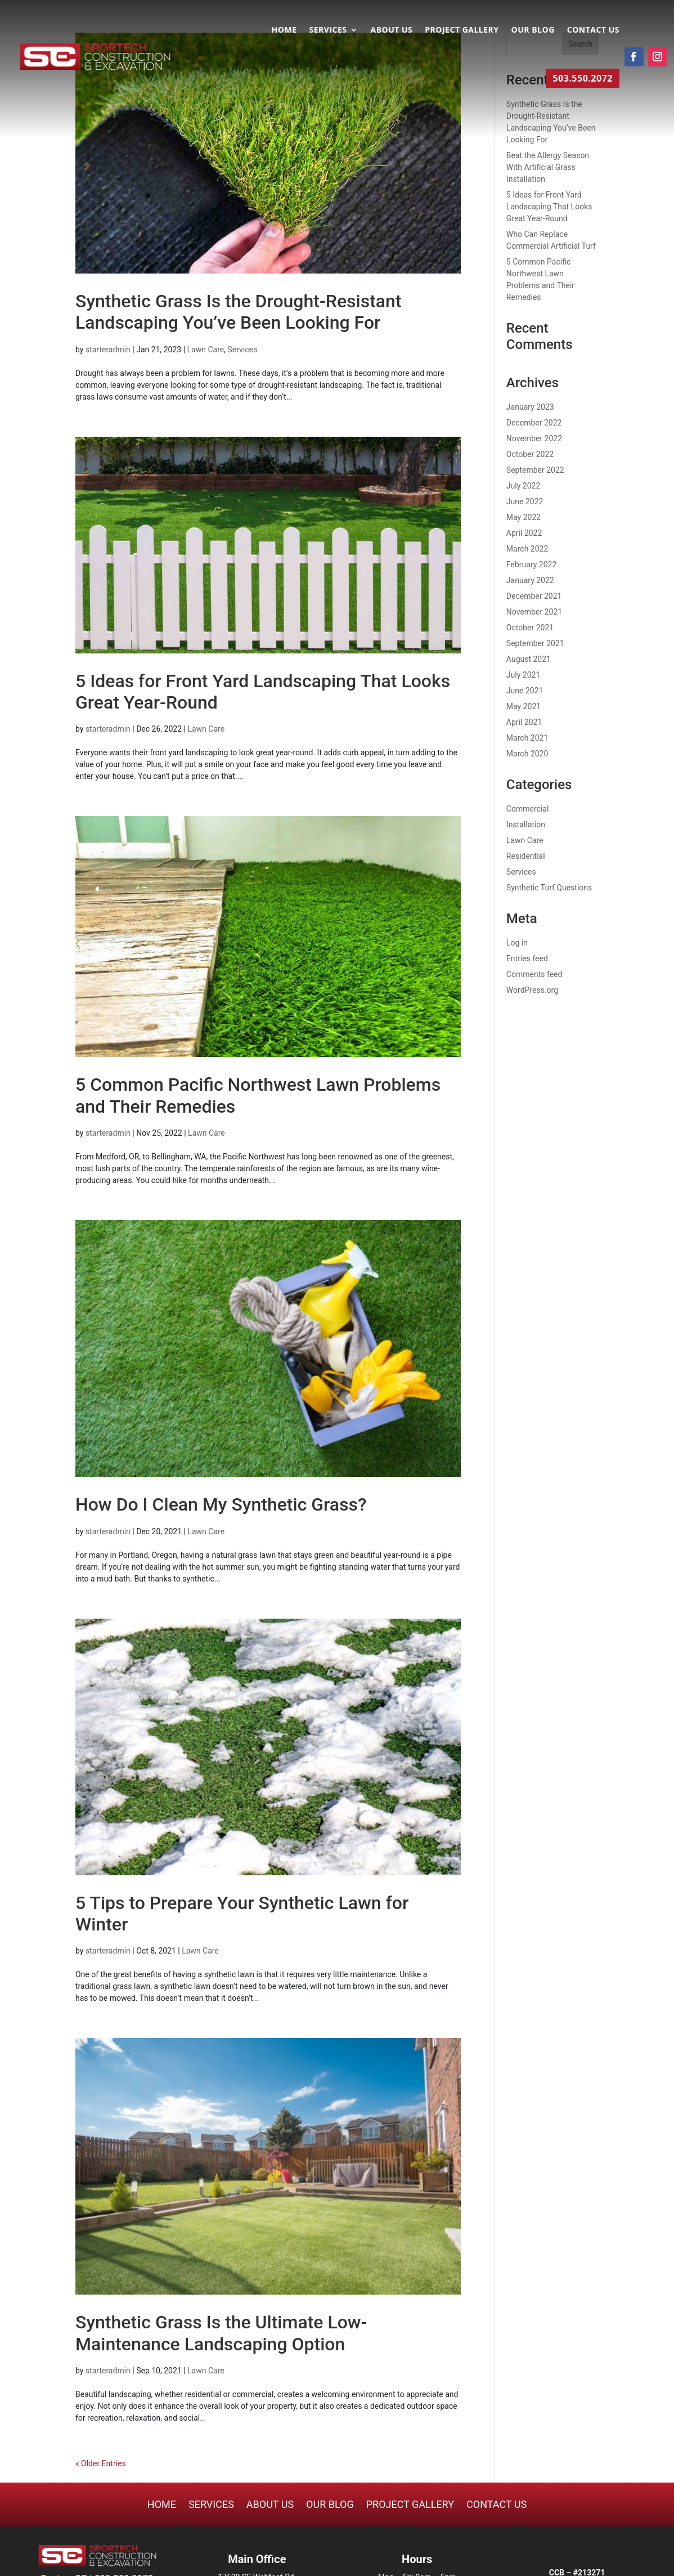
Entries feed (527, 958)
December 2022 (534, 422)
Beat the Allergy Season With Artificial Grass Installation (547, 167)
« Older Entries (100, 2463)
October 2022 (530, 454)
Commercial (527, 808)
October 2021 (530, 627)
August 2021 (528, 659)
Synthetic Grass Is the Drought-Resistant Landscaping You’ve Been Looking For (238, 311)
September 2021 (535, 643)
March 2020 (527, 753)
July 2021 (523, 674)
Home (284, 29)
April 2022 (524, 532)
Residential (525, 856)
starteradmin (108, 349)
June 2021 (524, 690)
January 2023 (530, 406)
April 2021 (524, 722)
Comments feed (534, 974)
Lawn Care (205, 349)
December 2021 (534, 596)
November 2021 (534, 611)
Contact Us (593, 29)
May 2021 (523, 706)
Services (328, 29)
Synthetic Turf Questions (549, 887)
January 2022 (530, 580)
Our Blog (533, 29)
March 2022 (527, 548)
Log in (517, 942)
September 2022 (535, 469)
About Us (391, 29)
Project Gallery (461, 29)
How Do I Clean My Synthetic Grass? (221, 1504)
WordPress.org (532, 989)
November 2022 (534, 438)
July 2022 (523, 485)
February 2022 (531, 564)
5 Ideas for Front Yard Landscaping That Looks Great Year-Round (549, 206)
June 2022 (524, 501)
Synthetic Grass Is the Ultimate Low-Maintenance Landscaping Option (221, 2332)
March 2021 (527, 737)
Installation (525, 824)
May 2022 (523, 517)
